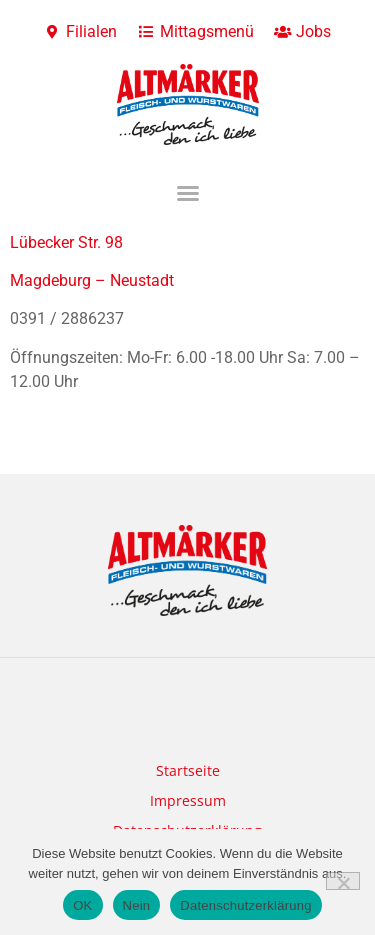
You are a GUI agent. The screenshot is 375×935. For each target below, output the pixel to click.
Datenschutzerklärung (245, 905)
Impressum (188, 800)
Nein (137, 905)
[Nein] (343, 881)
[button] (188, 193)
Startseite (188, 770)
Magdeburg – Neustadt (92, 280)
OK (82, 905)
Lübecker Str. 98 (66, 242)
